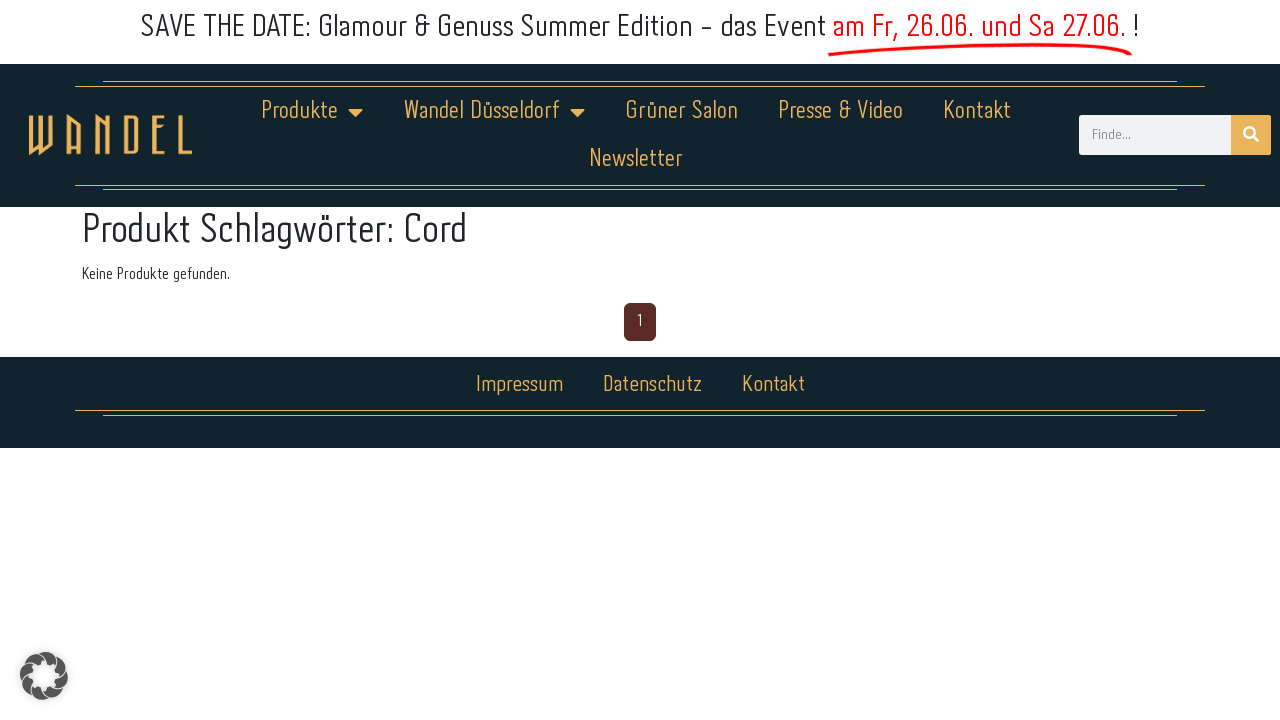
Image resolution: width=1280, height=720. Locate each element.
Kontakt (977, 111)
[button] (44, 676)
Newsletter (636, 159)
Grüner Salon (681, 111)
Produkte (312, 112)
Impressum (519, 385)
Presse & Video (840, 111)
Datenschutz (652, 385)
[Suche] (1251, 135)
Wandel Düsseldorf (494, 112)
